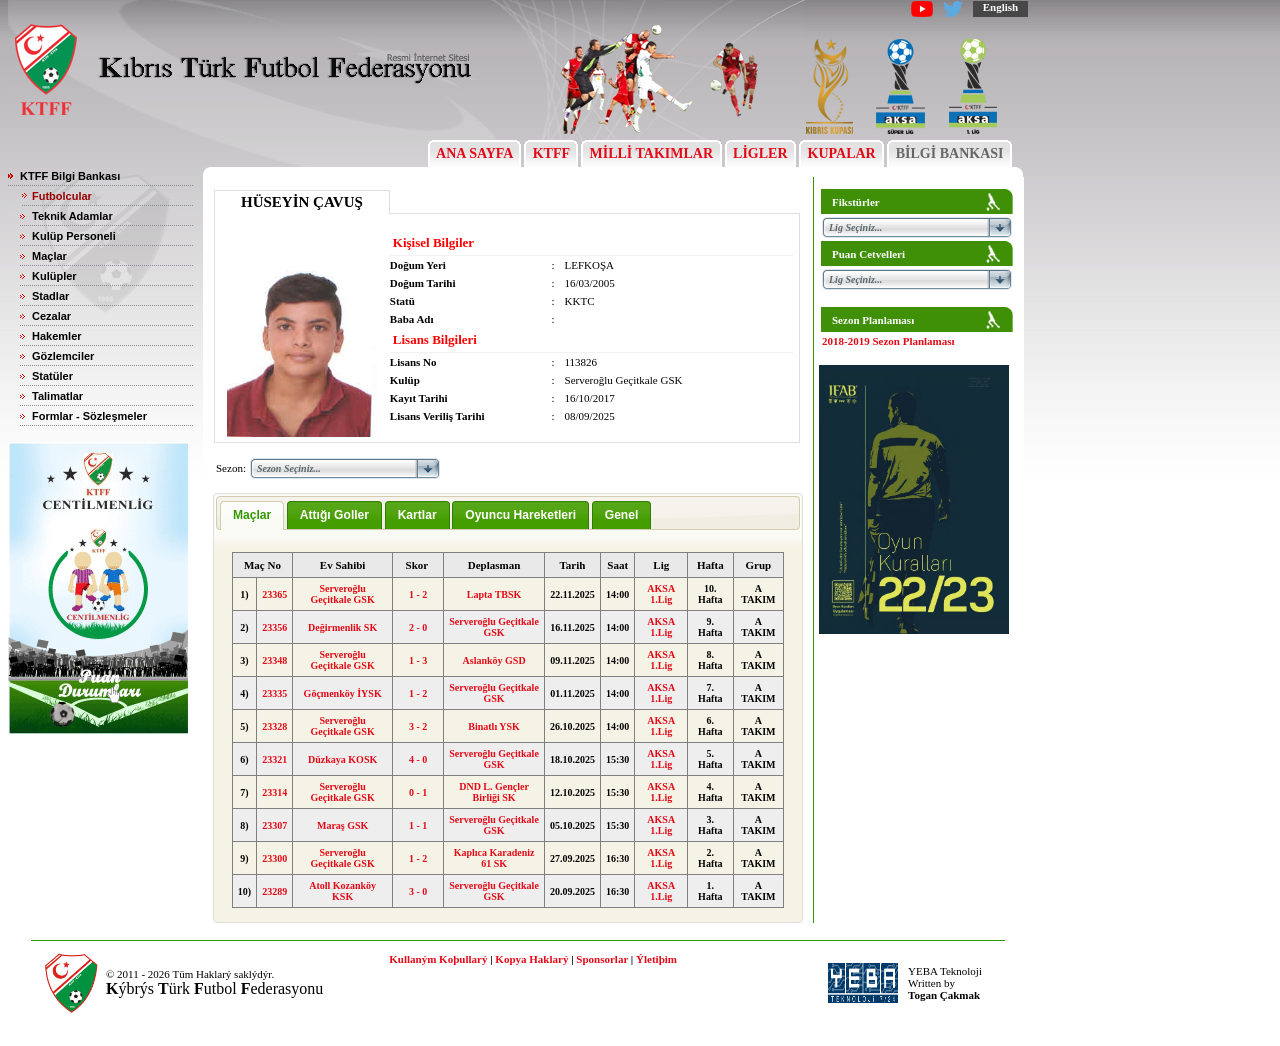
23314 (274, 792)
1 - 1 (418, 825)
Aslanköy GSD (494, 660)
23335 (274, 693)
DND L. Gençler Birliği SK (494, 792)
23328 (274, 726)
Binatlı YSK (494, 726)
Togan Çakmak (944, 995)
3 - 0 (418, 891)
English (1000, 7)
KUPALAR (841, 153)
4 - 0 (418, 759)
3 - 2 (418, 726)
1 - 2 (418, 594)
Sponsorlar (602, 959)
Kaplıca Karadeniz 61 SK (494, 858)
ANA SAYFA (474, 153)
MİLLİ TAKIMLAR (651, 153)
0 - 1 (418, 792)
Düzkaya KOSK (342, 759)
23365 (274, 594)
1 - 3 (418, 660)
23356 (274, 627)
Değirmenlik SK (342, 627)
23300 (274, 858)
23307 (274, 825)
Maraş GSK (342, 825)
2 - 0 (418, 627)
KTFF (551, 153)
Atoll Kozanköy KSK (342, 891)
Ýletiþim (656, 959)
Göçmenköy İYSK (343, 693)
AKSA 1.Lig (661, 594)
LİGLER (760, 153)
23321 (274, 759)
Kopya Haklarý (531, 959)
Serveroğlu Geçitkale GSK (343, 594)
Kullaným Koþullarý (438, 959)
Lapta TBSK (494, 594)
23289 (274, 891)
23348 (274, 660)
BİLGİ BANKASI (949, 153)
